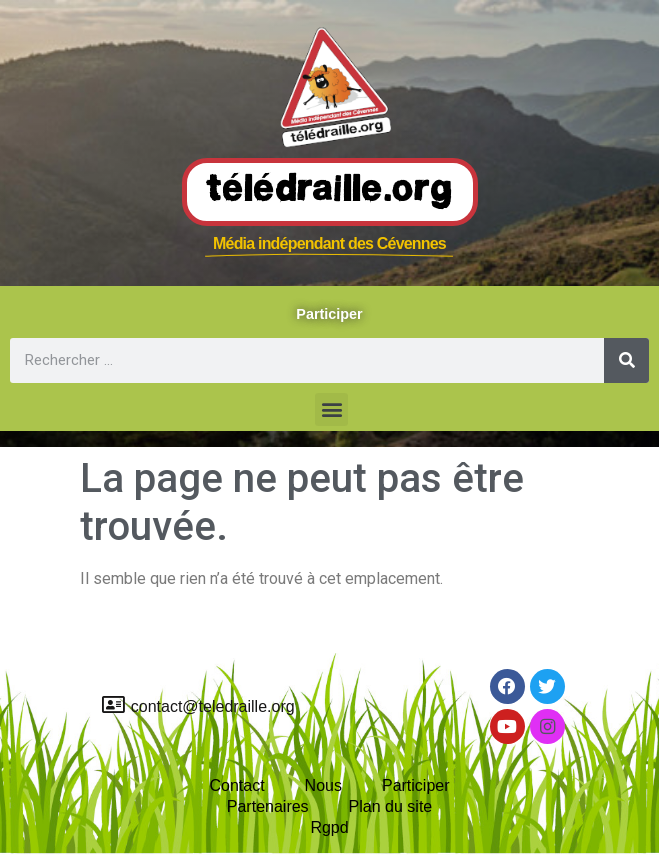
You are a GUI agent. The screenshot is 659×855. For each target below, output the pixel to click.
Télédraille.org (330, 191)
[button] (331, 409)
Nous (323, 785)
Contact (236, 785)
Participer (416, 785)
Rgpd (329, 827)
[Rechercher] (626, 360)
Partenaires (268, 806)
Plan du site (391, 806)
